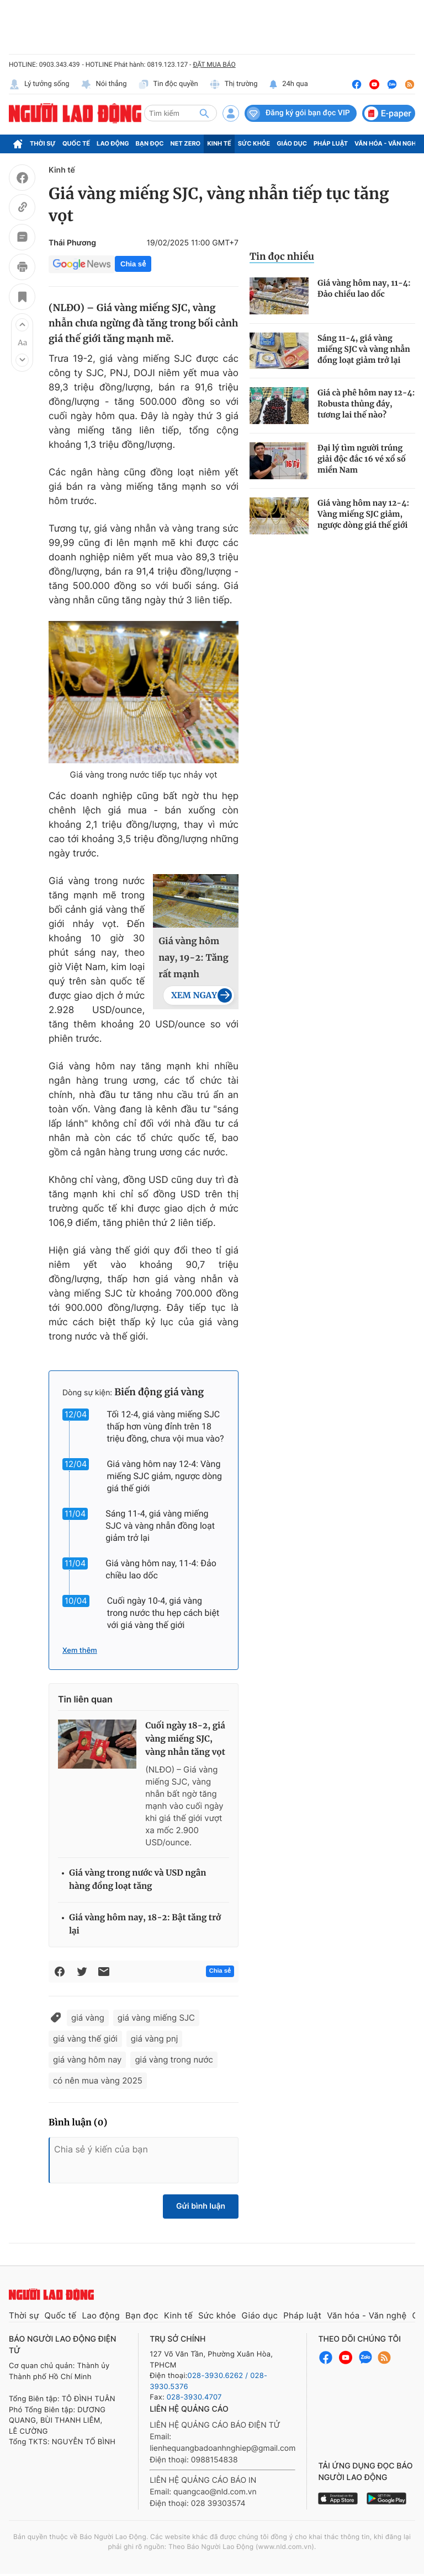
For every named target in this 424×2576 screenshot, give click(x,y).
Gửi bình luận (200, 2206)
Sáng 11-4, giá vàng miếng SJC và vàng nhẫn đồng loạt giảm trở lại (160, 1525)
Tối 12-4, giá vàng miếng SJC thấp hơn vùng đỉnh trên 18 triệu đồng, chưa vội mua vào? (165, 1426)
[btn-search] (204, 113)
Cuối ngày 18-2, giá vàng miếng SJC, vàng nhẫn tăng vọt (185, 1739)
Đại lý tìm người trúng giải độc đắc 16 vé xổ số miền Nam (361, 459)
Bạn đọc (150, 143)
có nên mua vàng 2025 (97, 2080)
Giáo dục (292, 143)
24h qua (288, 84)
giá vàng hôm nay (87, 2059)
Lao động (113, 143)
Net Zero (186, 143)
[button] (22, 324)
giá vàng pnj (154, 2038)
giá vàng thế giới (85, 2038)
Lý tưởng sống (39, 84)
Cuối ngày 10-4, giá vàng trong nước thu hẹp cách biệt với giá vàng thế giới (163, 1612)
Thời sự (43, 143)
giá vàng (87, 2017)
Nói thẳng (104, 84)
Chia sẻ (133, 264)
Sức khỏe (254, 143)
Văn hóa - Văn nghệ (387, 143)
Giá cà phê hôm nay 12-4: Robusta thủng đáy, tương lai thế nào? (366, 404)
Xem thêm (79, 1650)
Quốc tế (76, 143)
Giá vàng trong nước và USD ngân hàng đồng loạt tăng (137, 1880)
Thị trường (233, 84)
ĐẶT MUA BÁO (214, 64)
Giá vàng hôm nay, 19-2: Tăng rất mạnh (193, 958)
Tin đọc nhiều (282, 256)
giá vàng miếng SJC (156, 2017)
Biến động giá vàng (159, 1392)
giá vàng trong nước (174, 2059)
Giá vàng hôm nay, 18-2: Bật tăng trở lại (145, 1924)
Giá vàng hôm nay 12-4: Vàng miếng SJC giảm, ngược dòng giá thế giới (164, 1476)
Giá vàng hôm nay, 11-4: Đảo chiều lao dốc (364, 288)
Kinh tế (219, 143)
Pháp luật (331, 143)
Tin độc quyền (168, 84)
